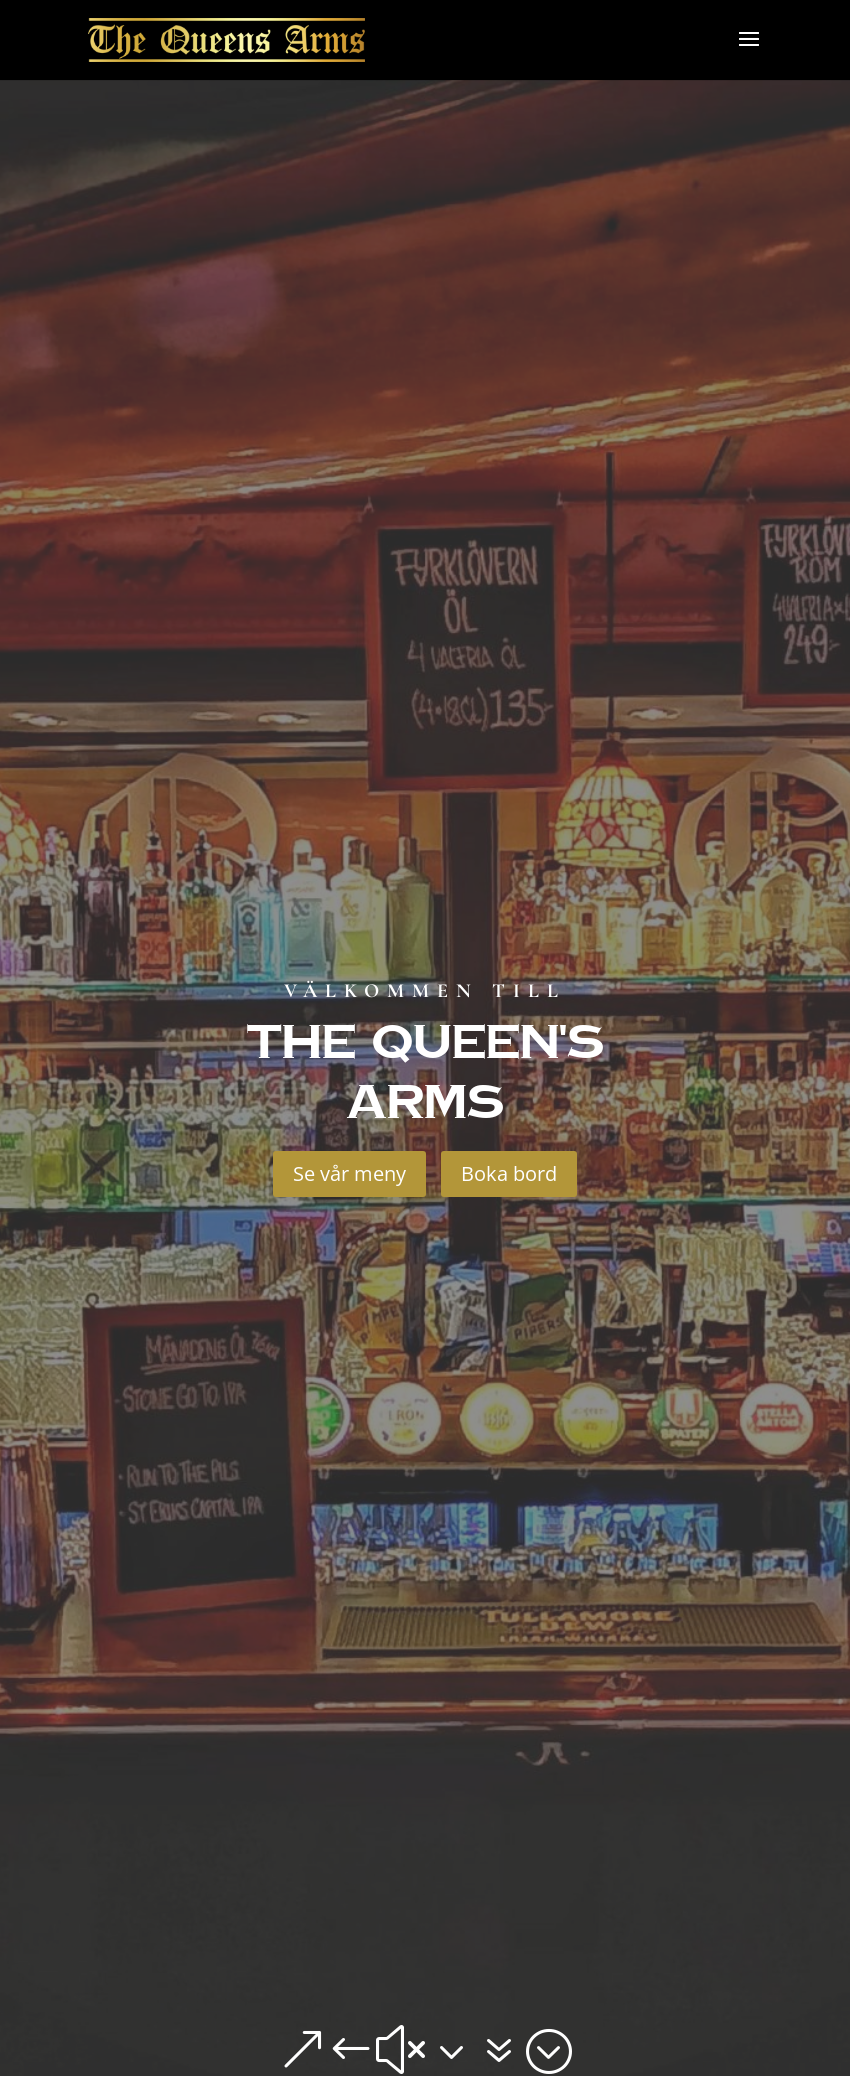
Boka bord (509, 1173)
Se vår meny (349, 1173)
